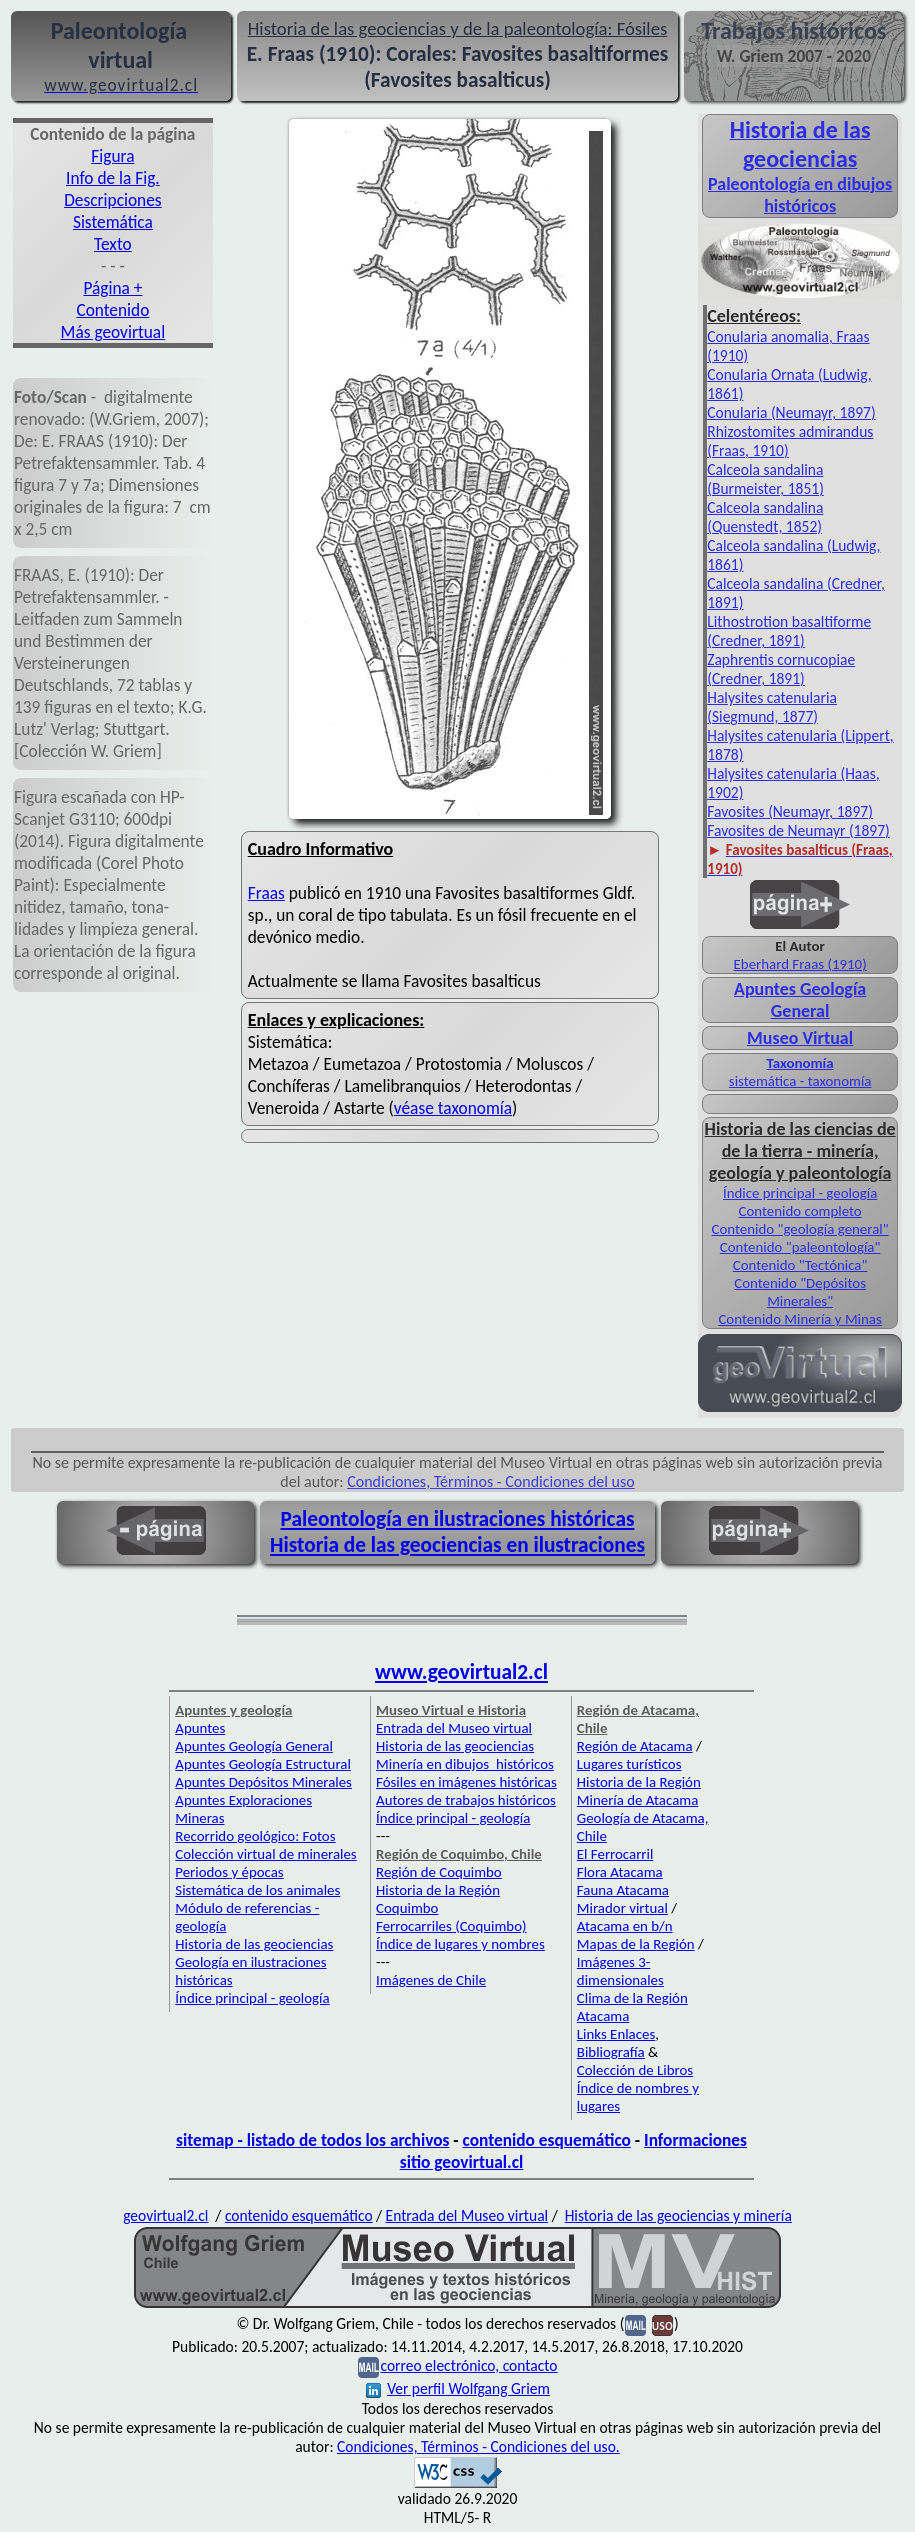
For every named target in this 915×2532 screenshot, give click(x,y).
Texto (113, 244)
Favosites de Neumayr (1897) (798, 830)
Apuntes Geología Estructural (263, 1764)
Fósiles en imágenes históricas (466, 1782)
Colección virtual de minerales (265, 1854)
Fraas (266, 893)
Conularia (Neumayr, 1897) (791, 412)
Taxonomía (800, 1063)
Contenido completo (800, 1211)
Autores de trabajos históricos (466, 1800)
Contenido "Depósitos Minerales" (800, 1292)
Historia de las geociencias (254, 1944)
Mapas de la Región (636, 1944)
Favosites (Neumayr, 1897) (790, 811)
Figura (112, 156)
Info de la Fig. (113, 178)
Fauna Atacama (623, 1890)
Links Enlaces (616, 2034)
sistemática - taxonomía (800, 1081)
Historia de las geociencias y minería (678, 2215)
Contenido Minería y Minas (799, 1319)
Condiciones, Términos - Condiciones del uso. (478, 2446)
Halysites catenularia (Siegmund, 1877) (772, 707)
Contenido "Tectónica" (800, 1265)
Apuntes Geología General (800, 1000)
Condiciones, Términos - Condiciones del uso (491, 1481)
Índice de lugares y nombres (460, 1944)
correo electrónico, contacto (468, 2365)
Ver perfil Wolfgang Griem (458, 2388)
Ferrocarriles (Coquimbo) (451, 1926)
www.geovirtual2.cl (461, 1672)
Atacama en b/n (625, 1926)
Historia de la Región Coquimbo (438, 1899)
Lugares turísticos (629, 1764)
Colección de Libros (635, 2070)
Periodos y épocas (229, 1872)
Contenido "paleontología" (800, 1247)
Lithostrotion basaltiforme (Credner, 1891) (789, 631)
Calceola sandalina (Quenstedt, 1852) (765, 517)
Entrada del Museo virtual (454, 1728)
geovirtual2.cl (165, 2215)
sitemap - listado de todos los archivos (312, 2140)
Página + (112, 288)
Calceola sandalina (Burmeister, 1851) (765, 479)
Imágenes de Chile (431, 1980)
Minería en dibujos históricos (465, 1764)
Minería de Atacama (637, 1800)
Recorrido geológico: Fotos (255, 1836)
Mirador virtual (622, 1908)
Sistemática (113, 222)
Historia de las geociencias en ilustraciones (457, 1545)
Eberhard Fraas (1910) (800, 964)
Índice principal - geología (800, 1193)
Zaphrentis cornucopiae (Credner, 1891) (781, 669)
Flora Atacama (620, 1872)
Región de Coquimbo (439, 1872)
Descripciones (112, 200)
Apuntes (200, 1728)
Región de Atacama (635, 1746)
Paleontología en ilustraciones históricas (458, 1519)
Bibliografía (611, 2052)
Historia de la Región (639, 1782)
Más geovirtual (113, 332)
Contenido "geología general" (800, 1229)
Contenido (112, 310)
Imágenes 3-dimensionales (620, 1971)
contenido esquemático (547, 2140)
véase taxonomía (453, 1108)
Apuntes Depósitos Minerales (263, 1782)
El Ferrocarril (615, 1854)
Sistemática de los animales (257, 1890)
